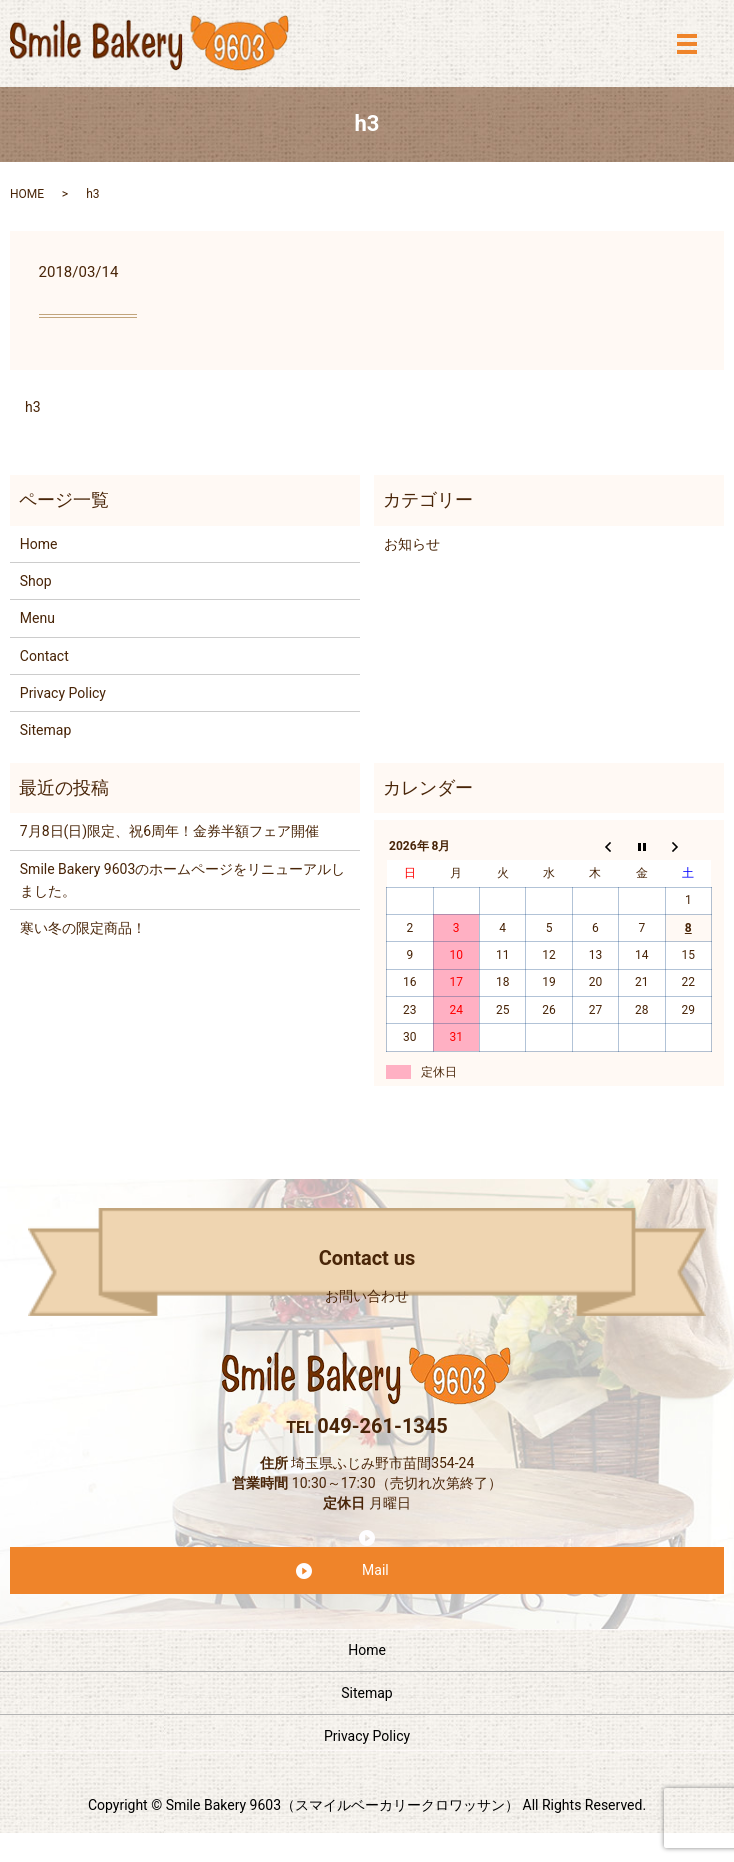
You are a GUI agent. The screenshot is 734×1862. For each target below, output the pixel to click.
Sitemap (45, 730)
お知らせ (412, 544)
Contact (44, 656)
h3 (33, 407)
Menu (37, 618)
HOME (27, 194)
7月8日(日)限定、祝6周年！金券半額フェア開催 (169, 831)
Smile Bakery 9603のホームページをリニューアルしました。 (182, 880)
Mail (375, 1570)
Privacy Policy (63, 693)
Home (39, 544)
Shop (36, 581)
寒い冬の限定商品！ (83, 928)
